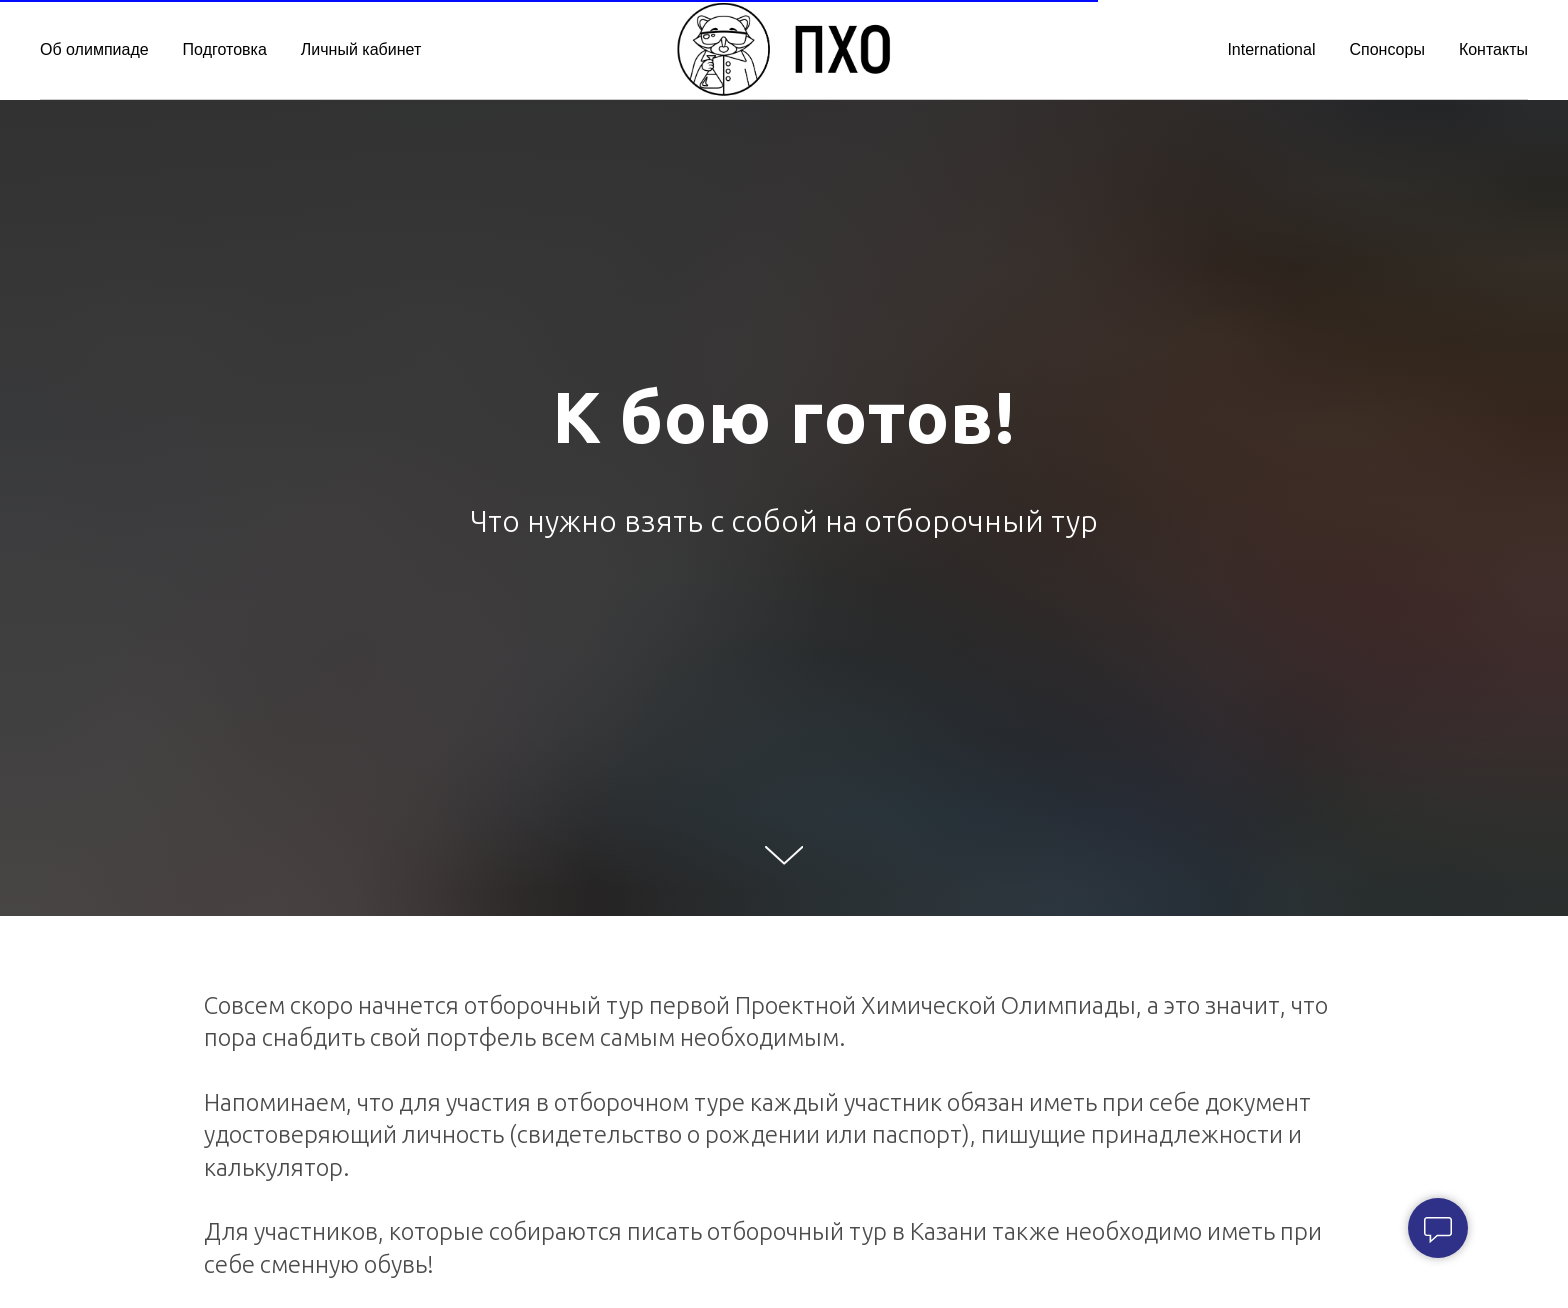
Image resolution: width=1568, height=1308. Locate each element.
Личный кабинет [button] (361, 49)
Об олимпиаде (94, 49)
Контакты (1493, 49)
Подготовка (225, 49)
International (1271, 49)
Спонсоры (1386, 49)
